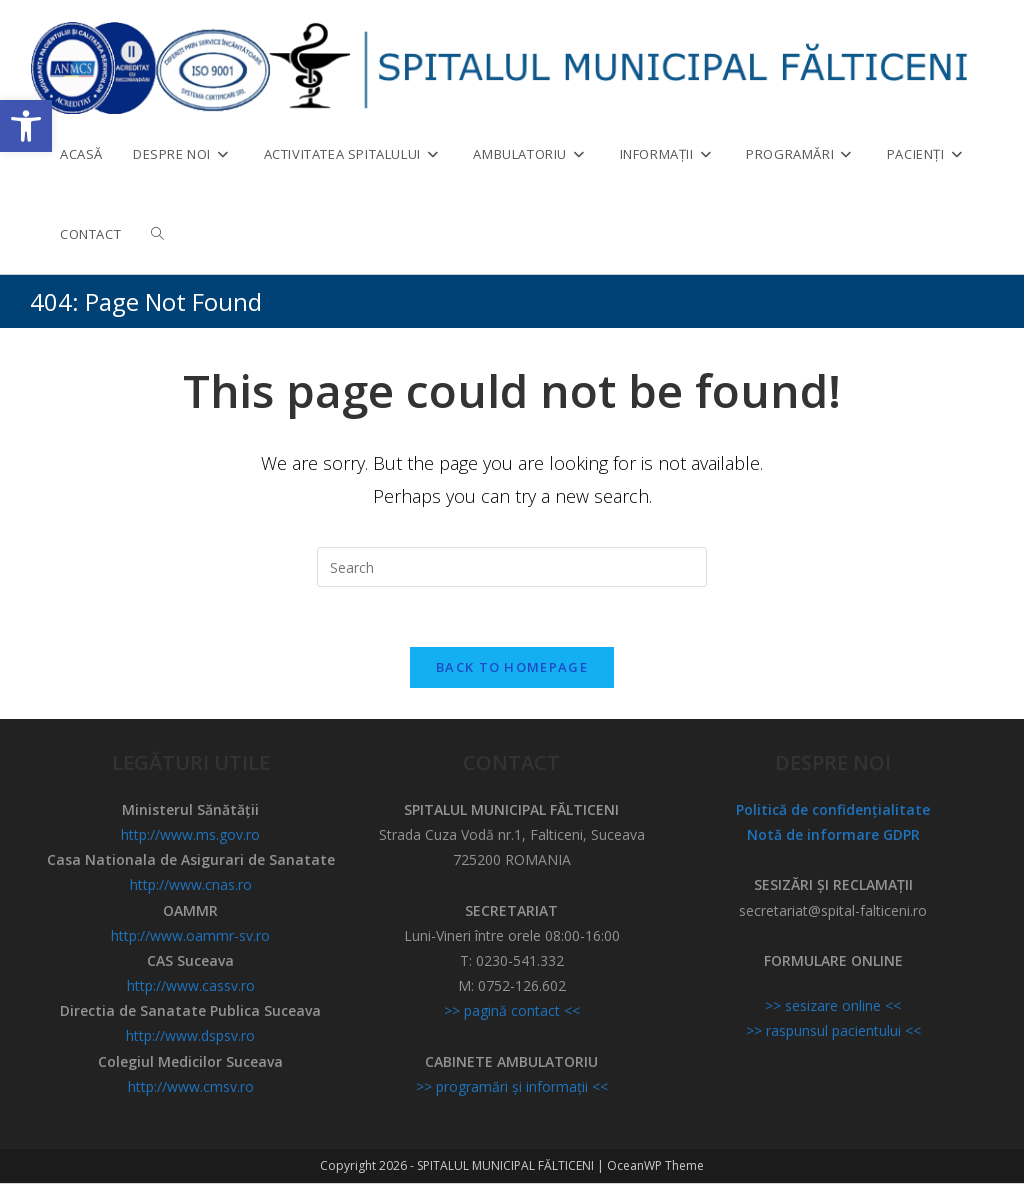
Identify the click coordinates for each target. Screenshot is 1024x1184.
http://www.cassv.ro (191, 987)
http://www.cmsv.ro (191, 1087)
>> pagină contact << (512, 1012)
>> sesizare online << (833, 1007)
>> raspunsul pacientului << (833, 1032)
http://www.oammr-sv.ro (190, 936)
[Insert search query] (512, 567)
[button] (26, 126)
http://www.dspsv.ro (190, 1037)
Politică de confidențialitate (833, 810)
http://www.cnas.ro (191, 886)
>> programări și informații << (512, 1087)
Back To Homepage (512, 668)
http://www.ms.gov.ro (190, 835)
